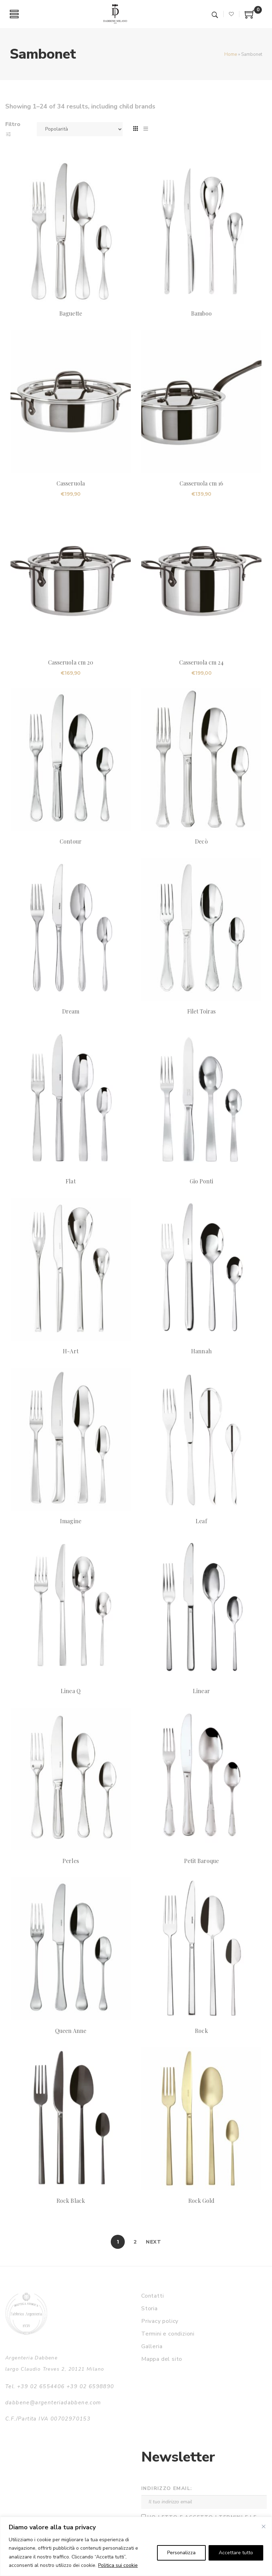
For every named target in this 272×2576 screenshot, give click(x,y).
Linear (201, 1691)
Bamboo (201, 313)
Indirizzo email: (166, 2488)
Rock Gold (201, 2200)
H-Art (70, 1351)
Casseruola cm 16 (201, 483)
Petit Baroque (201, 1860)
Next (153, 2242)
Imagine (70, 1521)
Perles (70, 1860)
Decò (201, 841)
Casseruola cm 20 (70, 662)
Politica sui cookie (118, 2565)
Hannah (201, 1351)
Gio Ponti (201, 1181)
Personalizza (181, 2552)
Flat (70, 1181)
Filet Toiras (201, 1011)
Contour (70, 841)
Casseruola (70, 483)
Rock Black (70, 2200)
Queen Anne (70, 2030)
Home (230, 54)
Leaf (201, 1521)
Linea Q (70, 1691)
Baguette (70, 313)
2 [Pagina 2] (135, 2242)
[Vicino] (263, 2526)
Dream (70, 1011)
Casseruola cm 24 (201, 662)
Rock (201, 2030)
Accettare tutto (236, 2552)
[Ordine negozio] (80, 129)
